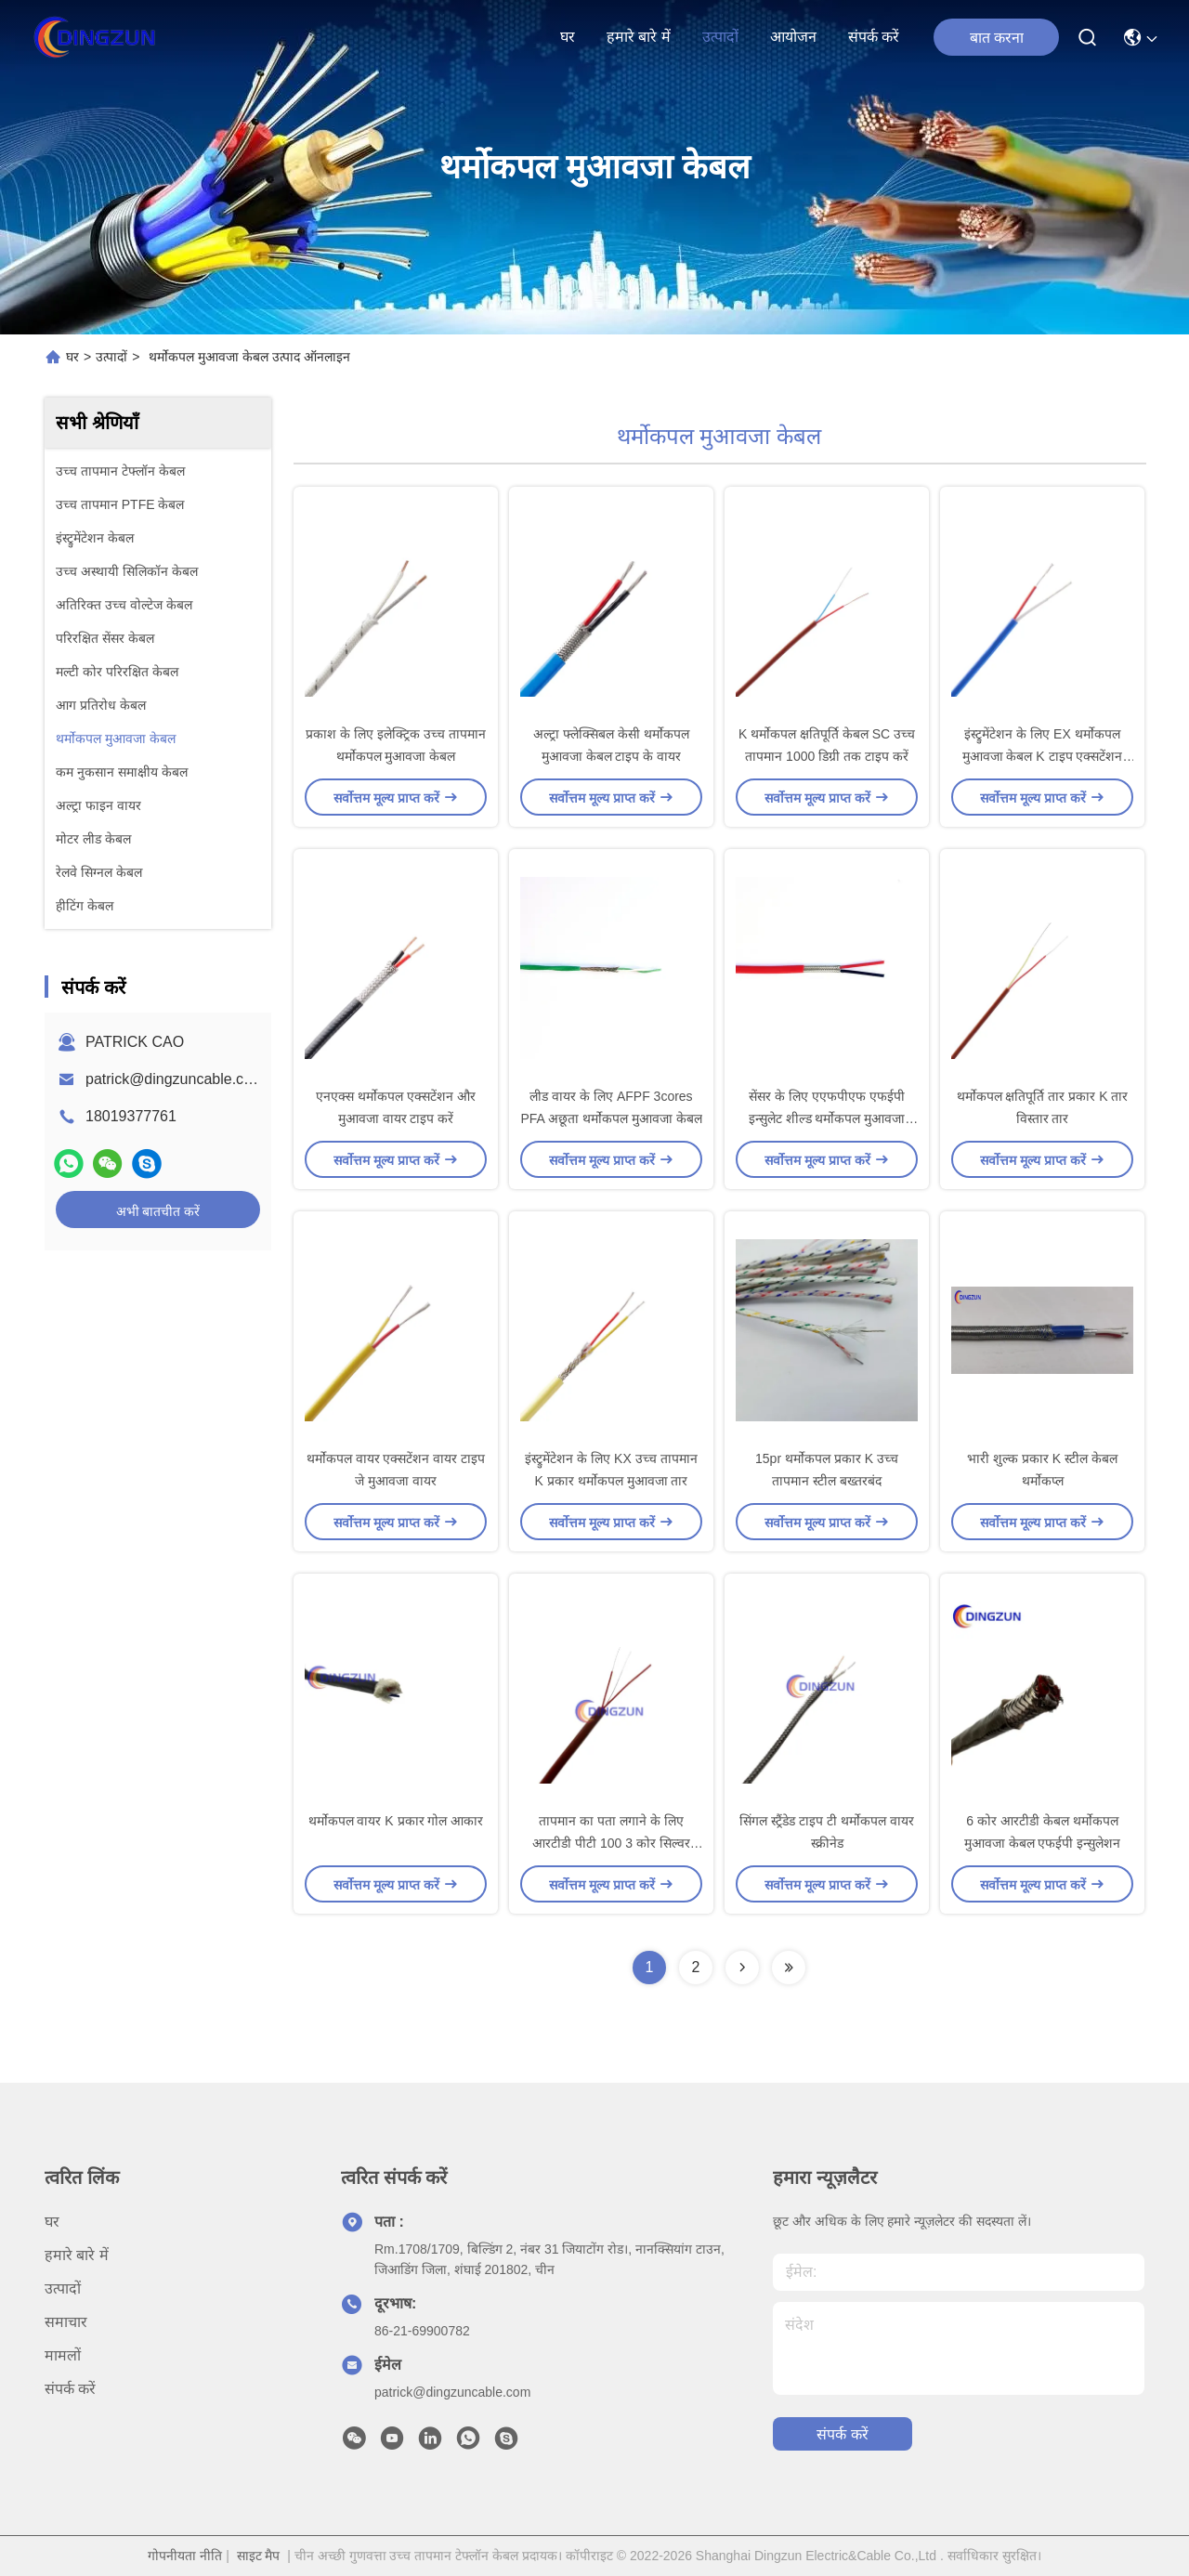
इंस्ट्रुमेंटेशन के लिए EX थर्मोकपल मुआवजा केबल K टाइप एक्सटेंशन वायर (1042, 756)
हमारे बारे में (639, 37)
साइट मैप (259, 2555)
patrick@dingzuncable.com (174, 1079)
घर (567, 37)
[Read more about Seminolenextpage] (742, 1967)
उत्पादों (720, 37)
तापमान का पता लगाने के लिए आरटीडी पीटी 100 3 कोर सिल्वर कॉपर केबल (611, 1843)
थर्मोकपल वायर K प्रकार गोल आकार (396, 1820)
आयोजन (793, 37)
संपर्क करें (873, 37)
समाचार (66, 2322)
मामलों (63, 2355)
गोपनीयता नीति (185, 2555)
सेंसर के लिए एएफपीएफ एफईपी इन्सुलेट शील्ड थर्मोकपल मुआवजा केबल (827, 1118)
